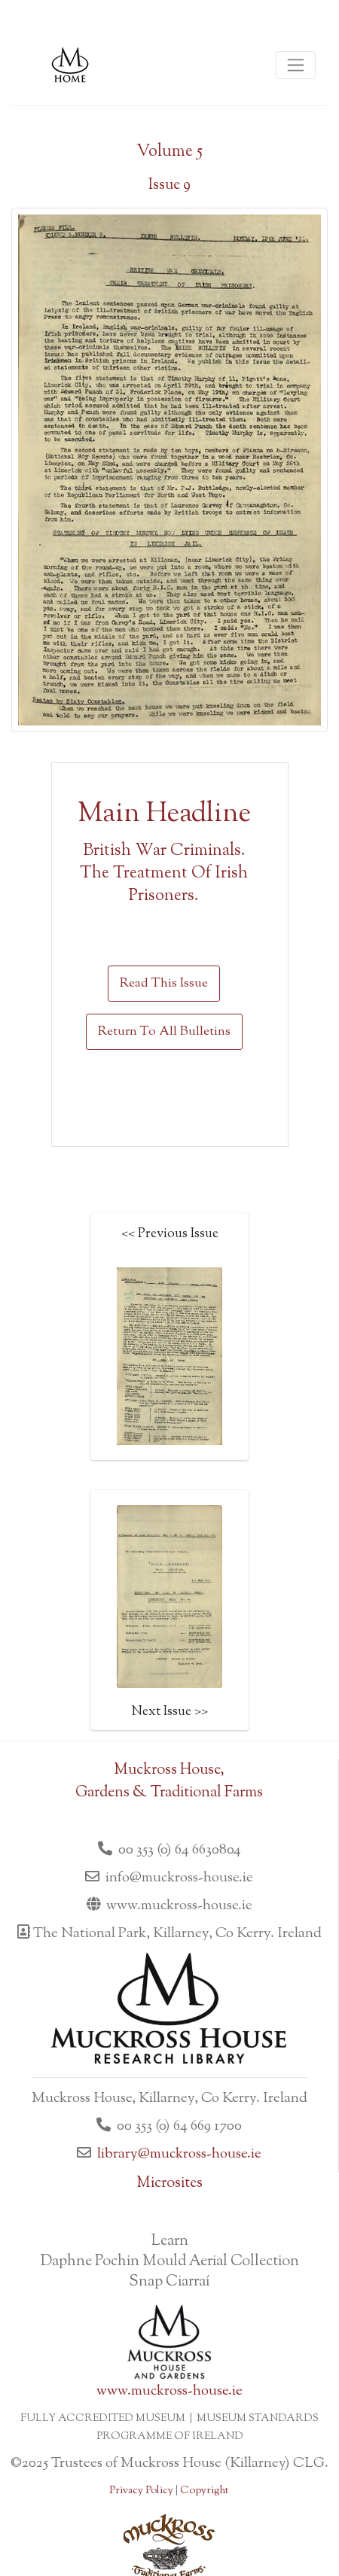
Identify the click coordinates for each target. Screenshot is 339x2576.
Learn (169, 2241)
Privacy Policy (141, 2490)
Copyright (204, 2490)
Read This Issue (164, 984)
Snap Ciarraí (169, 2282)
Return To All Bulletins (164, 1032)
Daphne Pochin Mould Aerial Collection (170, 2262)
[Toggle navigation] (296, 65)
